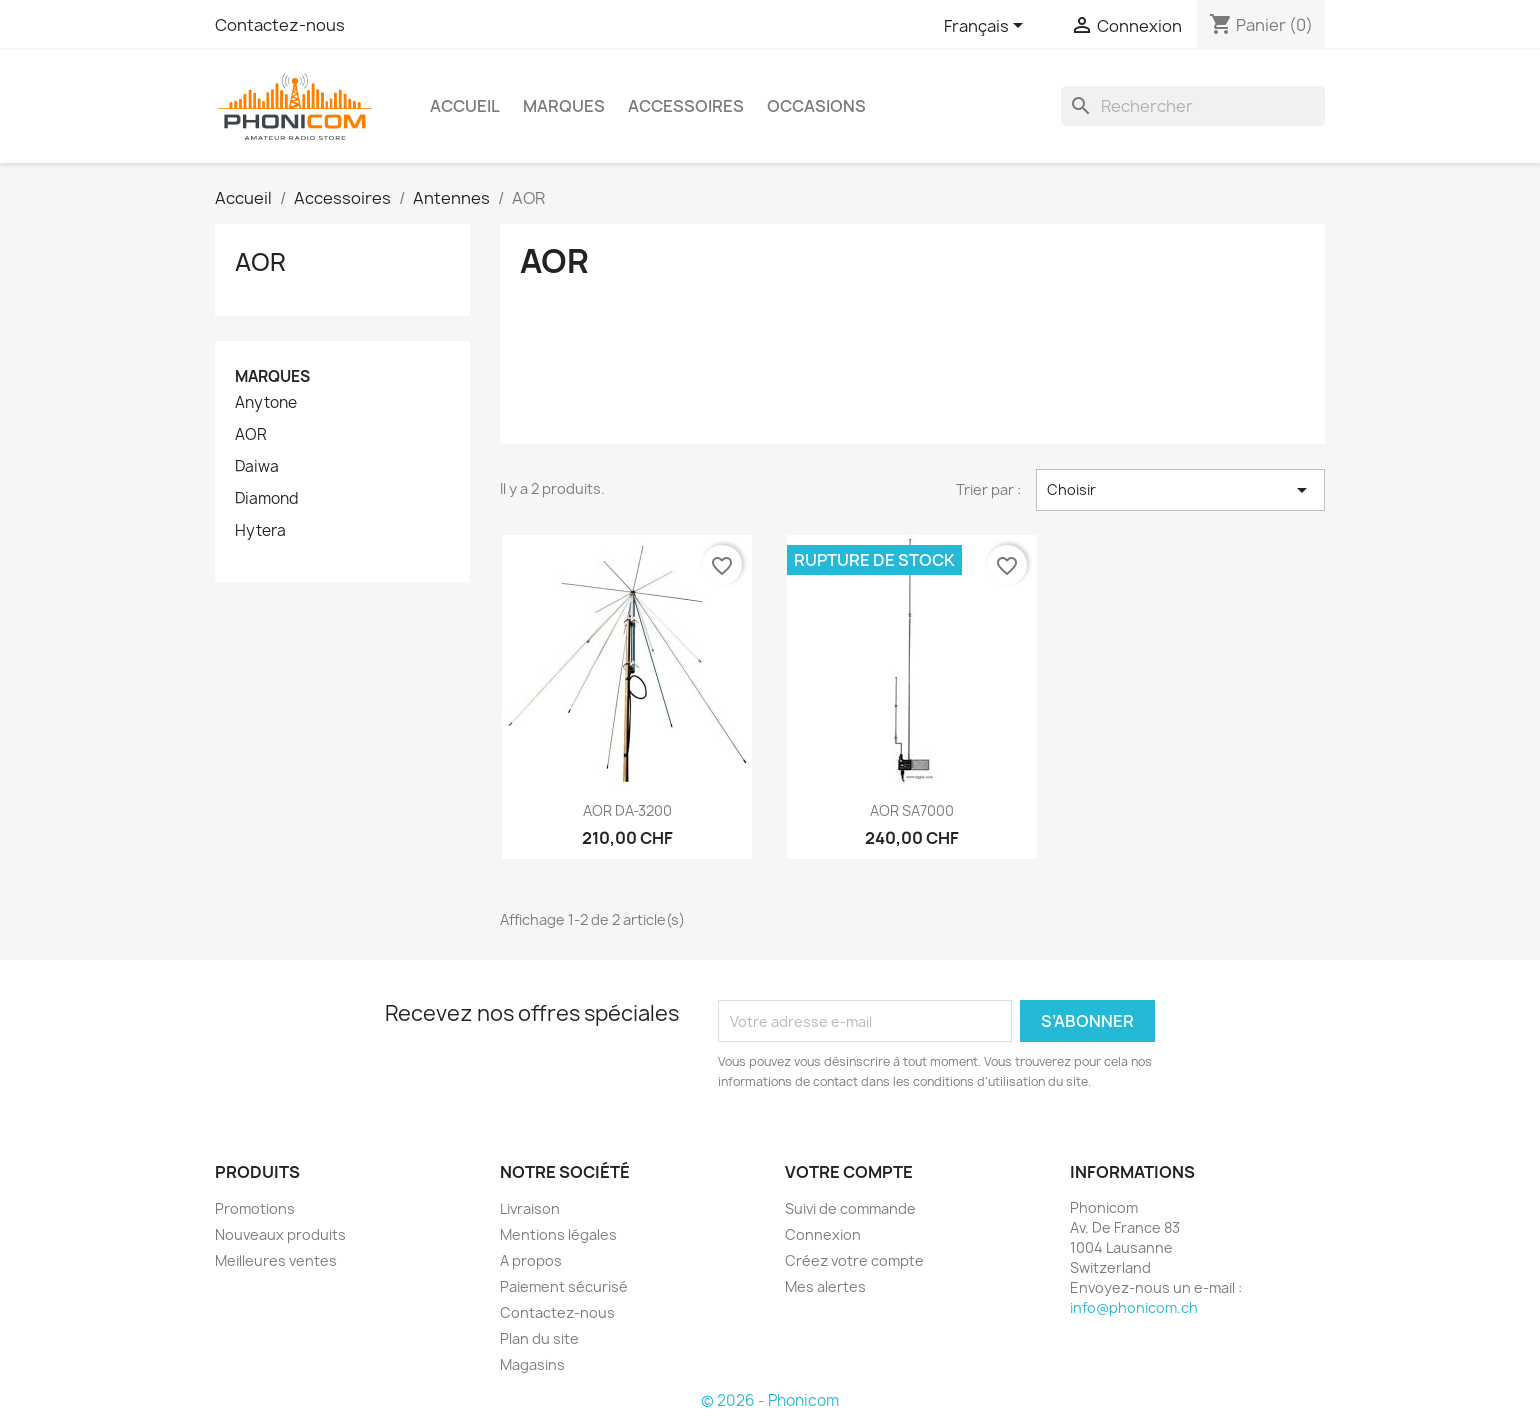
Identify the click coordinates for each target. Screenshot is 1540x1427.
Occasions (816, 106)
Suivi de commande (850, 1208)
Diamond (267, 499)
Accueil (465, 106)
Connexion (823, 1234)
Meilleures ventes (276, 1260)
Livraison (530, 1208)
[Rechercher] (1193, 106)
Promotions (255, 1208)
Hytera (260, 531)
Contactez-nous (280, 25)
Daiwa (257, 467)
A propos (531, 1260)
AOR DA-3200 (627, 810)
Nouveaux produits (280, 1234)
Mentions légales (558, 1234)
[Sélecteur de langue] (987, 27)
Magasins (532, 1364)
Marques (564, 106)
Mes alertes (825, 1286)
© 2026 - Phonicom (770, 1400)
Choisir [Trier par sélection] (1180, 490)
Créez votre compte (854, 1260)
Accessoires (686, 106)
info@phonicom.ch (1134, 1307)
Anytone (266, 403)
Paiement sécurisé (564, 1286)
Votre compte (849, 1172)
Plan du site (539, 1338)
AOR (260, 262)
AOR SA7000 (912, 810)
